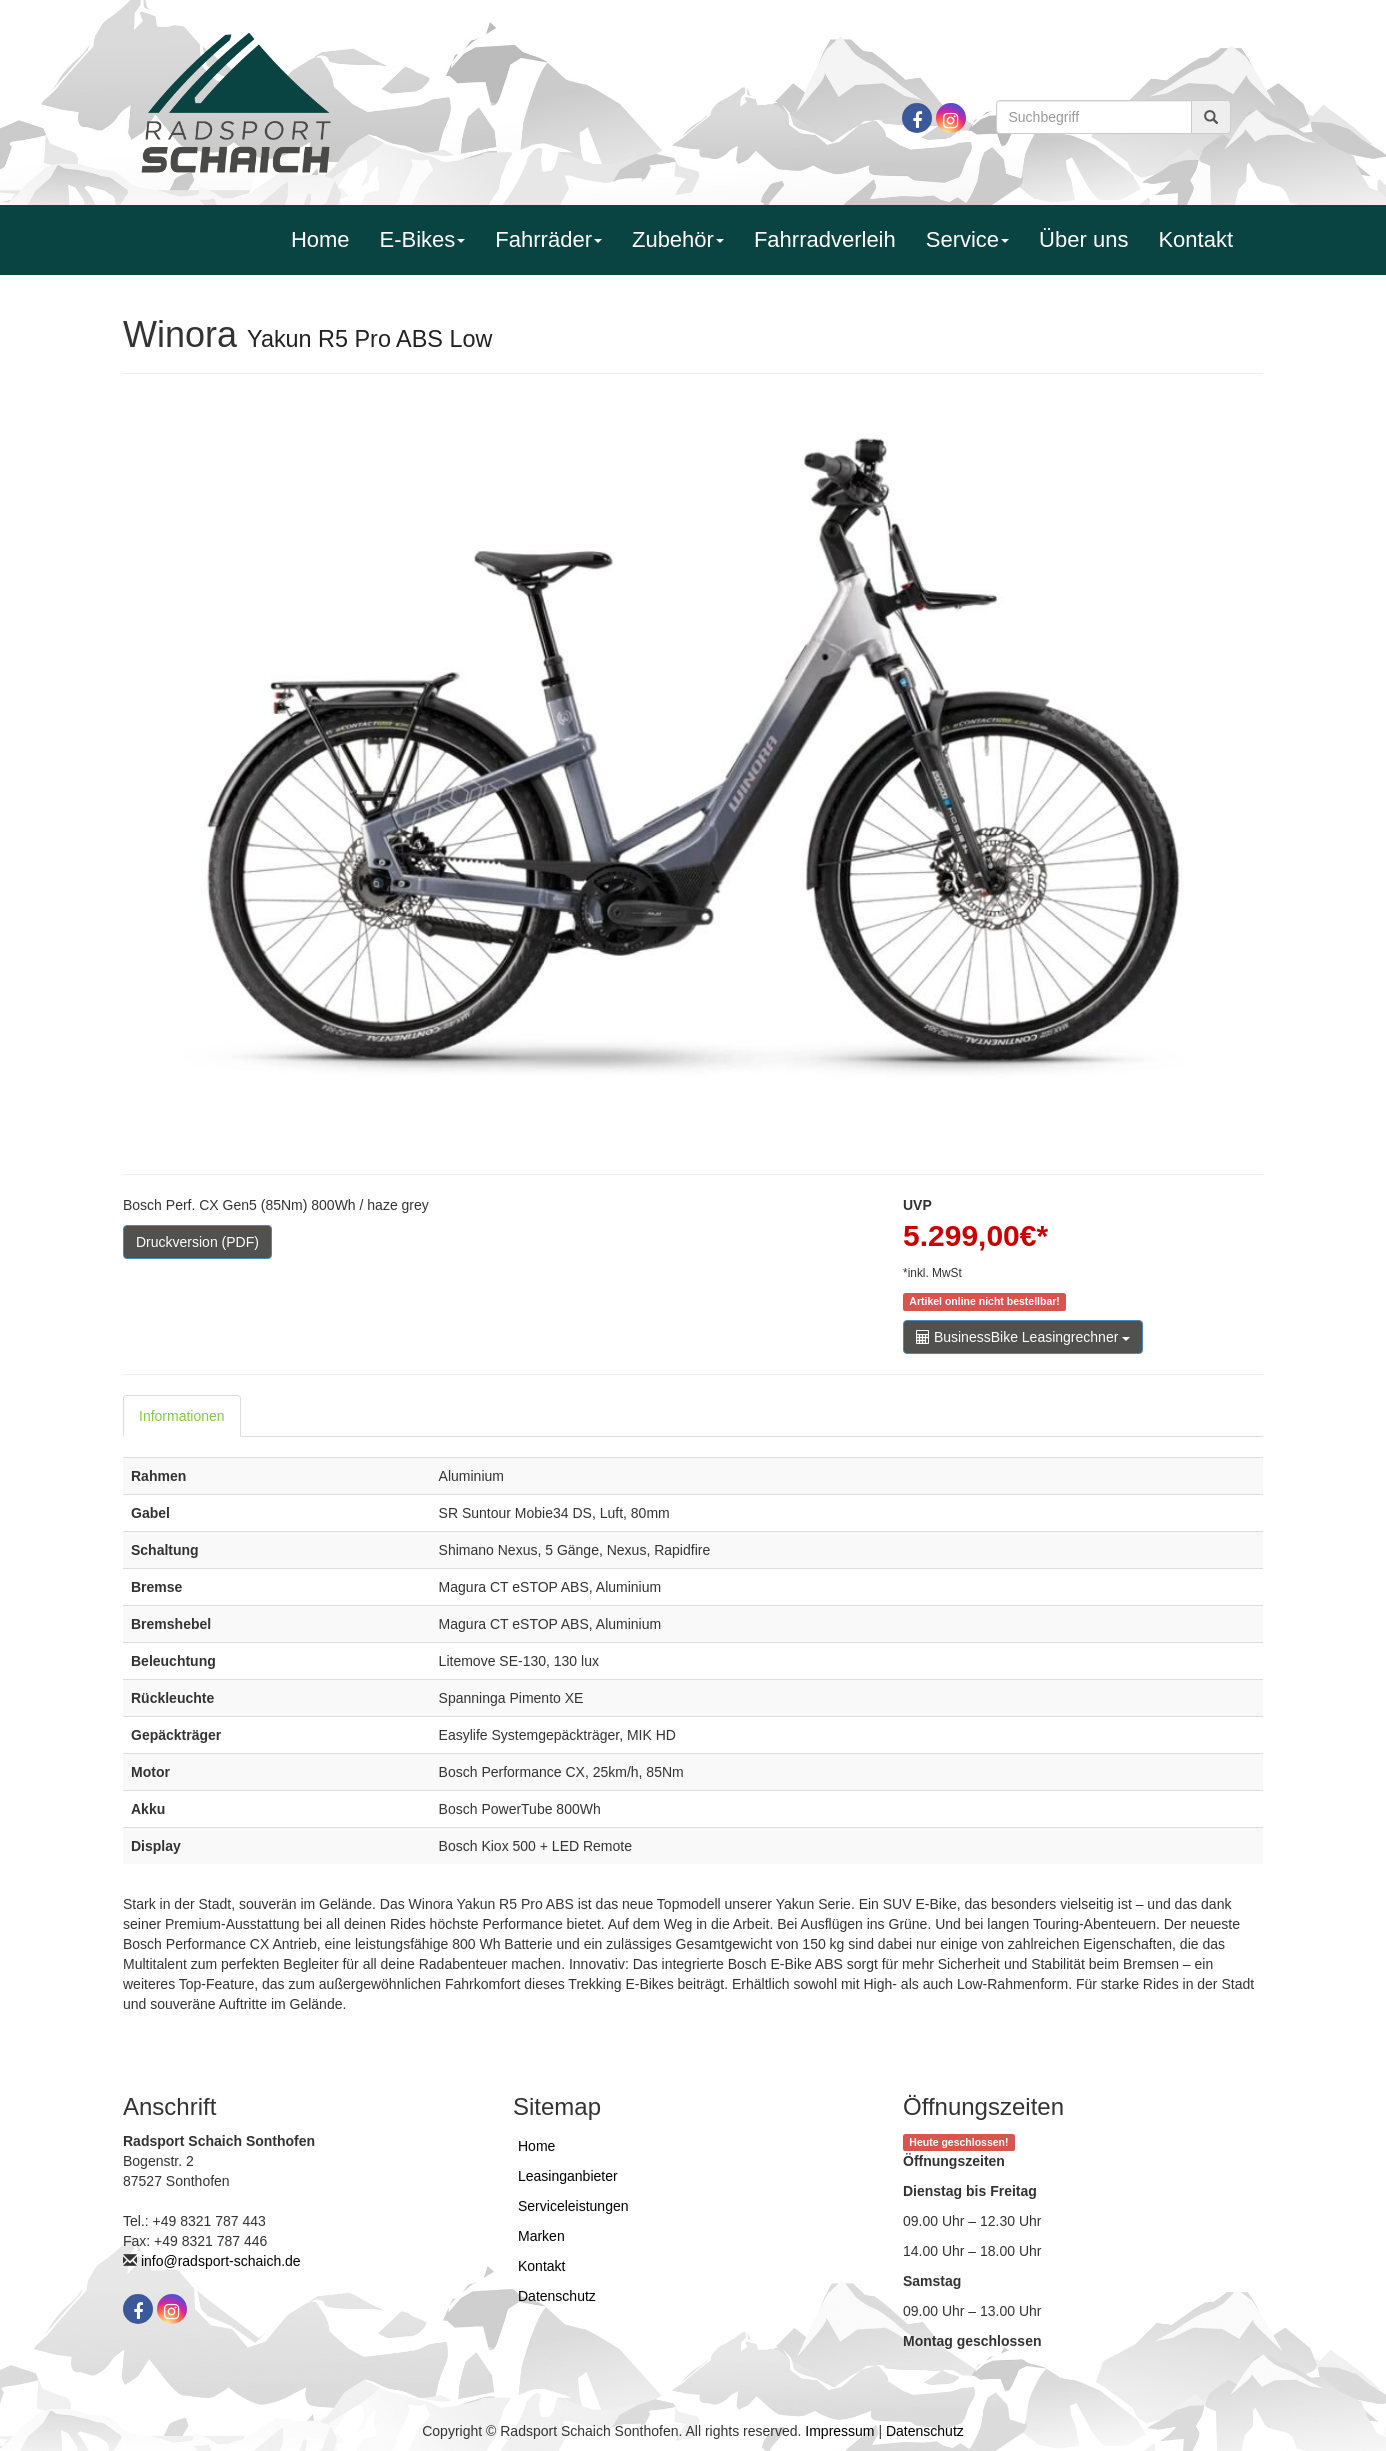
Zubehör (678, 239)
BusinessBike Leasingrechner (1023, 1337)
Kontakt (1195, 239)
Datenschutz (557, 2296)
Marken (541, 2236)
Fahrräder (548, 239)
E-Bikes (423, 239)
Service (967, 239)
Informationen (182, 1416)
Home (320, 239)
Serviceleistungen (573, 2206)
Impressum (839, 2431)
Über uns (1083, 239)
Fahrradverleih (825, 239)
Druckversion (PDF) (197, 1242)
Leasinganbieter (568, 2176)
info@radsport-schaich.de (221, 2261)
